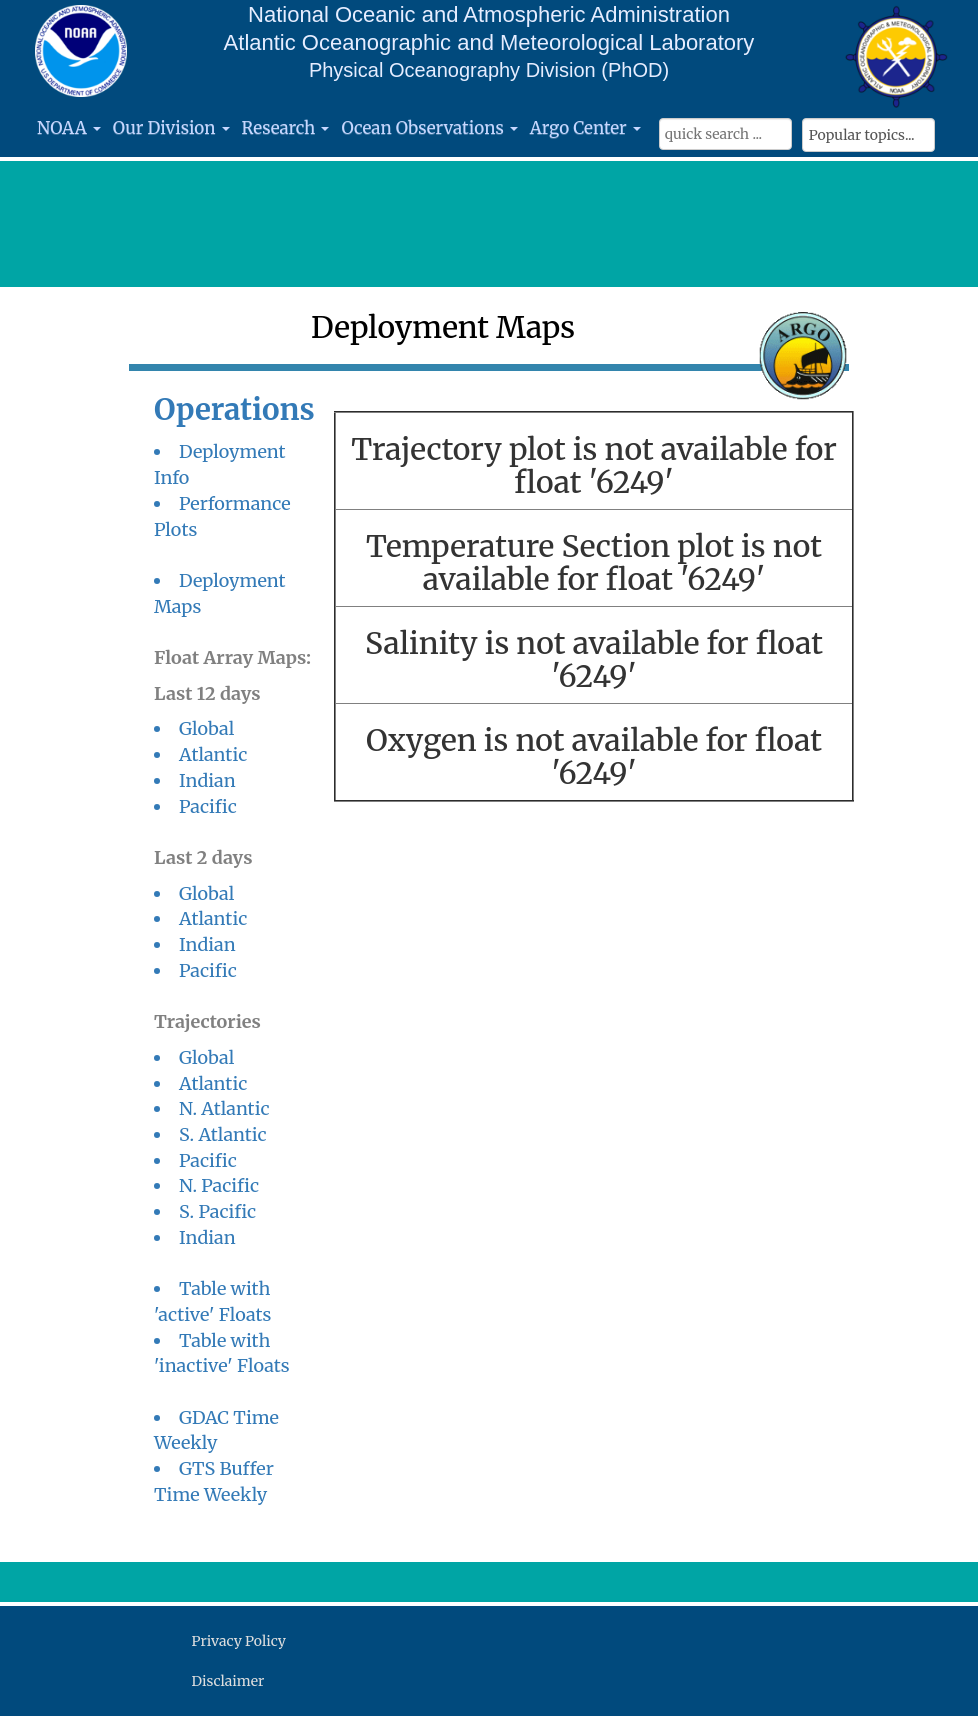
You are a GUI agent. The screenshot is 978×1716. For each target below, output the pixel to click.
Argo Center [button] (585, 128)
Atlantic (213, 754)
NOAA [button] (69, 128)
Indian (207, 780)
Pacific (208, 806)
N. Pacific (219, 1185)
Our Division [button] (171, 128)
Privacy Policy (239, 1641)
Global (206, 728)
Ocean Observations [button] (429, 128)
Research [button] (286, 128)
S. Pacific (217, 1211)
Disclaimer (228, 1681)
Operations (234, 409)
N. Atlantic (224, 1108)
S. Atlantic (223, 1134)
